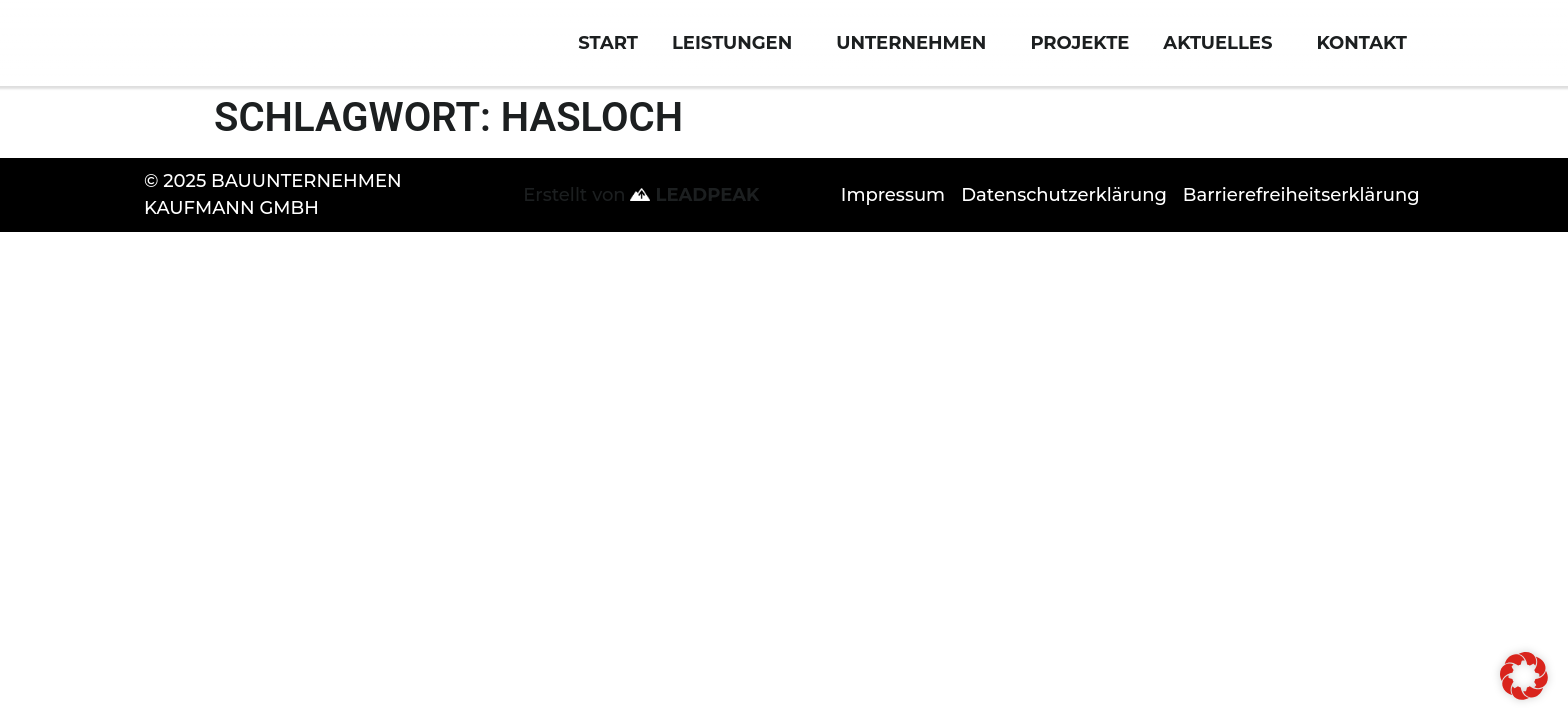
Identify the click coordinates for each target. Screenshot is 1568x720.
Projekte (1079, 58)
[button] (1524, 676)
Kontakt (1366, 58)
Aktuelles (1222, 58)
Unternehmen (916, 58)
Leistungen (737, 58)
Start (608, 58)
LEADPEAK (694, 225)
